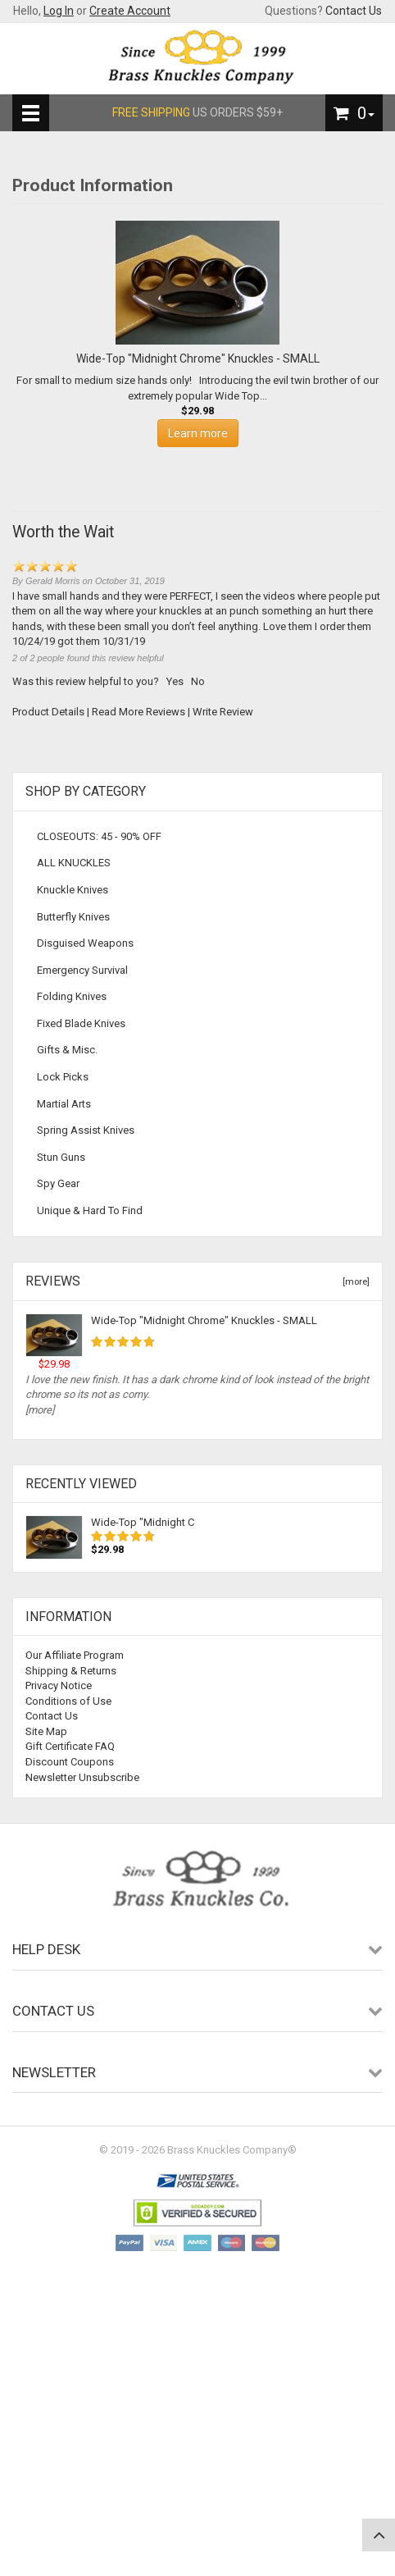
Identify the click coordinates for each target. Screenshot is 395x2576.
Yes (175, 681)
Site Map (46, 1731)
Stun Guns (61, 1157)
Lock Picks (63, 1077)
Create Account (129, 10)
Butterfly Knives (73, 917)
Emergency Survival (82, 970)
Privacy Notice (58, 1685)
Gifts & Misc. (67, 1050)
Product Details (48, 712)
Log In (58, 10)
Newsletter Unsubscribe (82, 1777)
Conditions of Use (68, 1701)
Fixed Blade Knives (81, 1023)
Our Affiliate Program (74, 1655)
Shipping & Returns (70, 1671)
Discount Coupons (69, 1762)
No (198, 681)
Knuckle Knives (72, 890)
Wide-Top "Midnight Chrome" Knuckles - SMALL (204, 1320)
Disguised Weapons (85, 943)
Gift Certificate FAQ (70, 1746)
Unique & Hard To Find (90, 1210)
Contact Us (353, 10)
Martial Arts (64, 1104)
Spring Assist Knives (85, 1130)
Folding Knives (72, 996)
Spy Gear (58, 1183)
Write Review (223, 712)
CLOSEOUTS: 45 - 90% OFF (99, 836)
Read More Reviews (138, 712)
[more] (354, 1282)
